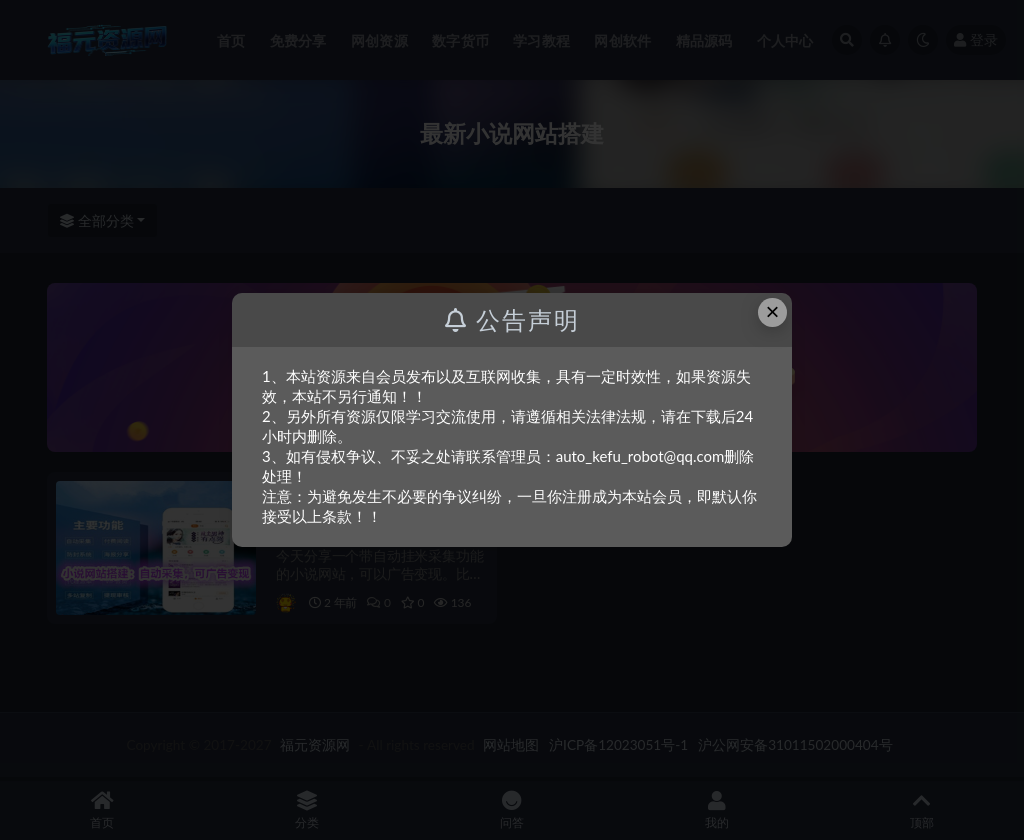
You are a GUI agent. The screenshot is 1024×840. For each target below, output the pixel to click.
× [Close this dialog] (773, 311)
